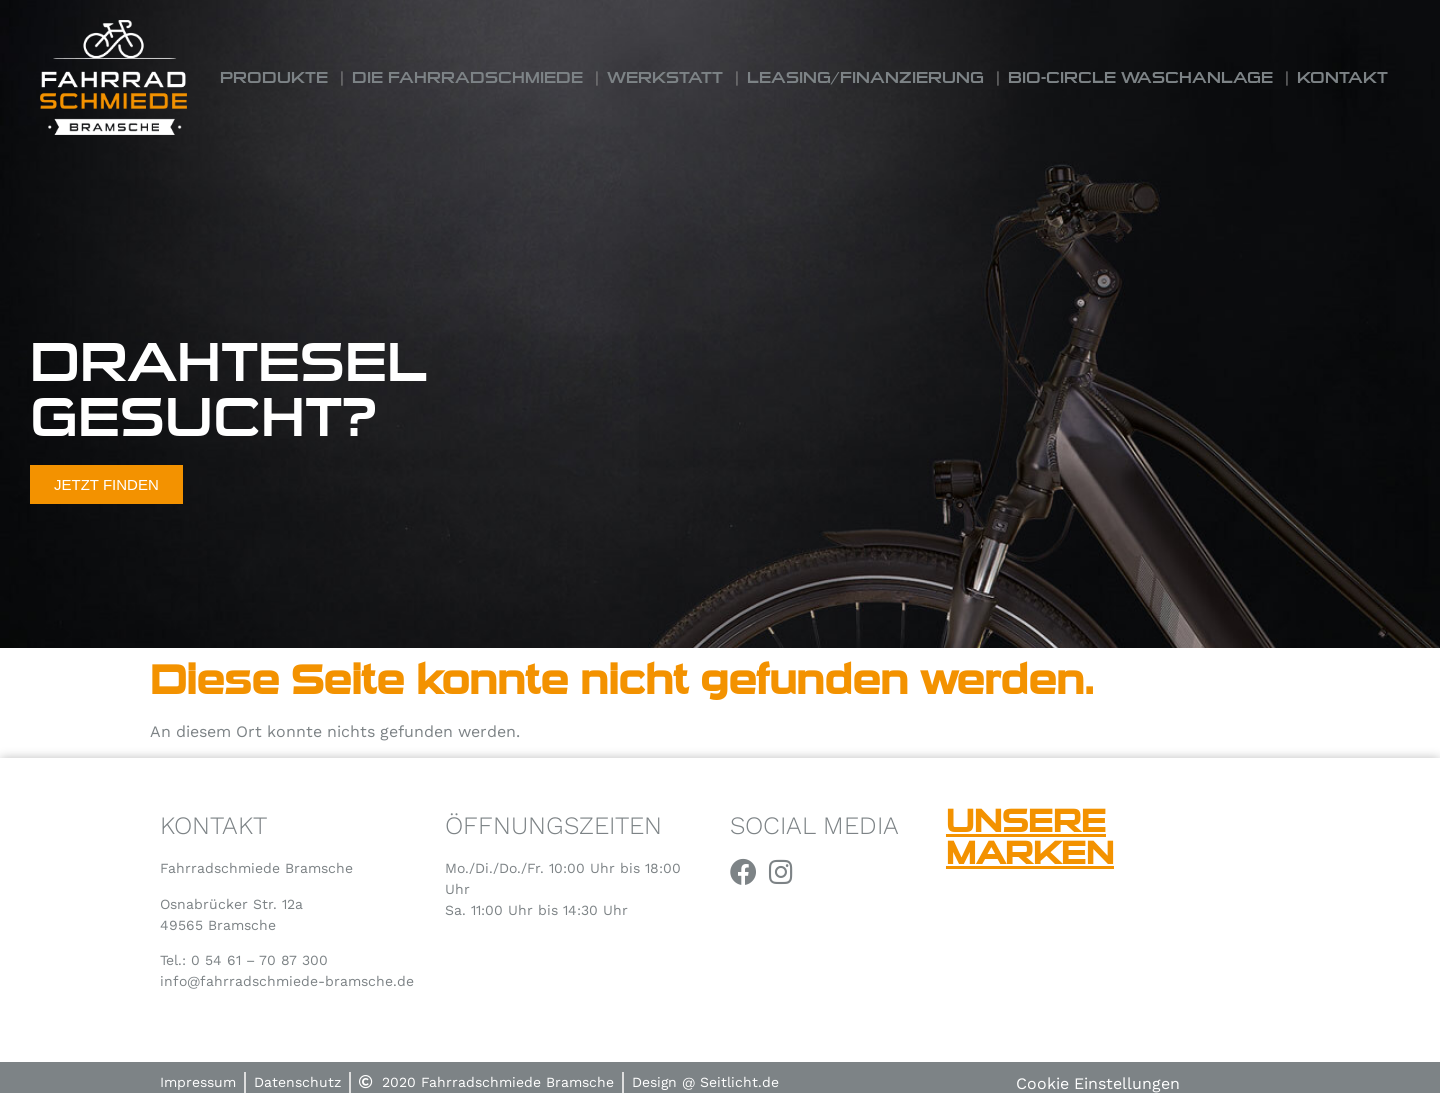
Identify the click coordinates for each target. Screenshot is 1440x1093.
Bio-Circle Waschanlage (1140, 77)
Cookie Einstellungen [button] (1098, 1083)
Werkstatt (665, 77)
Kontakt (1342, 77)
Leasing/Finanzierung (865, 77)
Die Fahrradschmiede (467, 77)
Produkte (274, 77)
